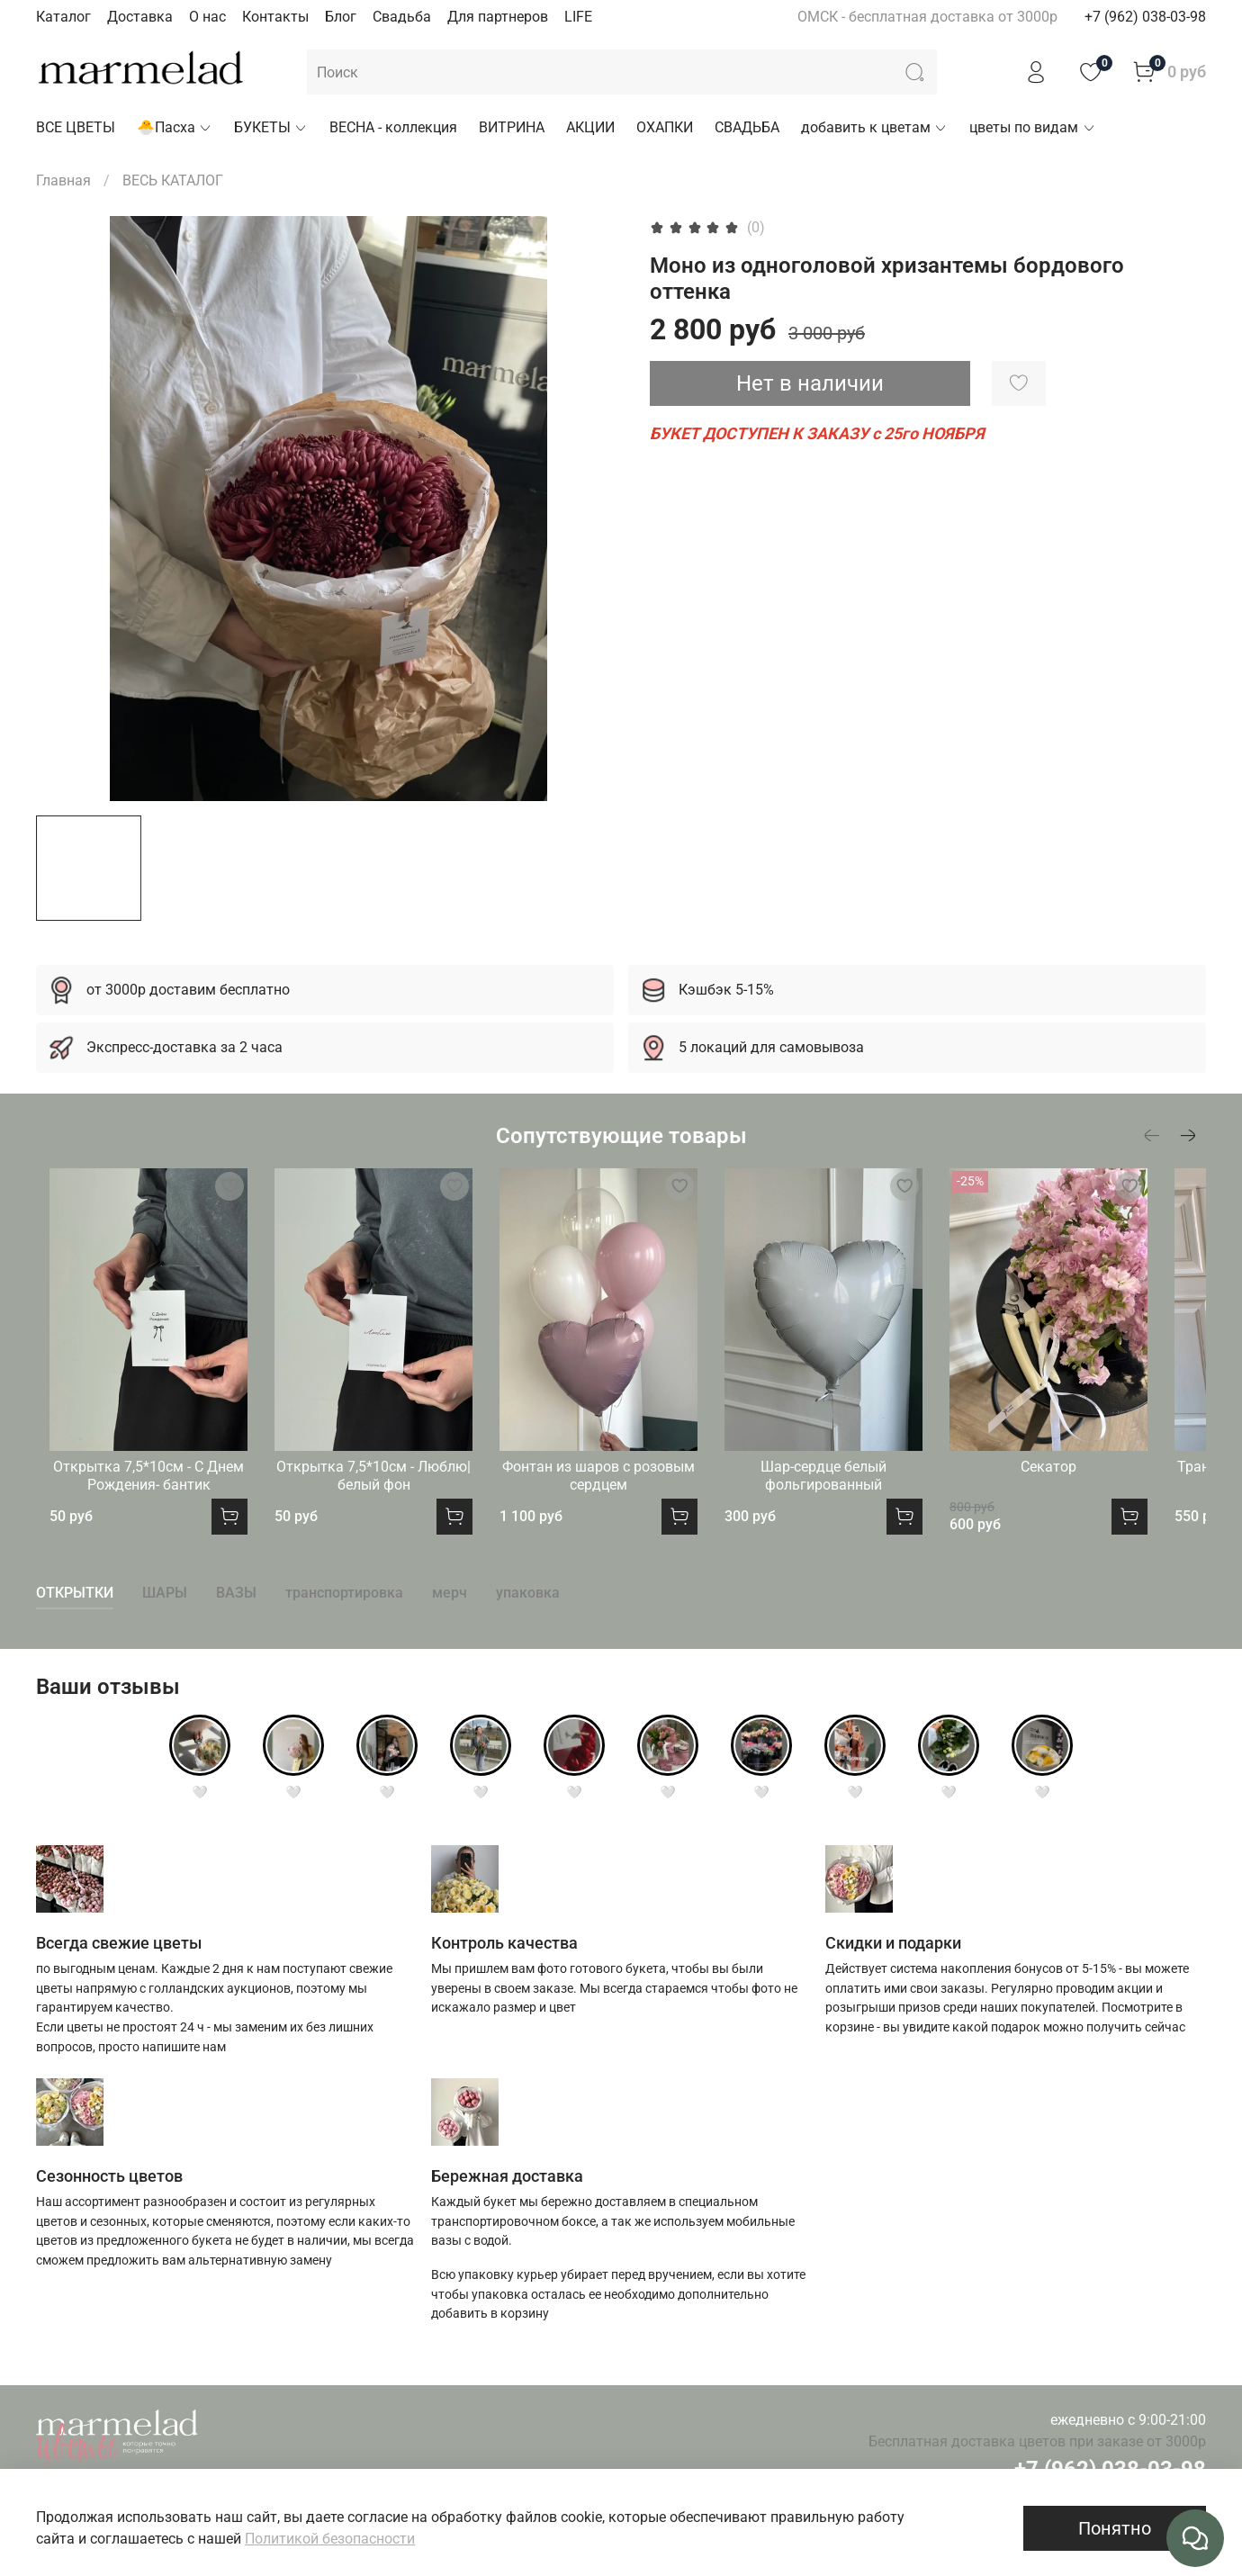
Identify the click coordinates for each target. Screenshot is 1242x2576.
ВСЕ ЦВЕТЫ (75, 127)
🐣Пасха (174, 127)
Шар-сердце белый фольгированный (860, 1497)
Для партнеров (497, 16)
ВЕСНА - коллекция (393, 127)
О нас (207, 16)
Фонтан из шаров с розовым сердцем (621, 1497)
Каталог (63, 16)
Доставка (140, 16)
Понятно (1114, 2528)
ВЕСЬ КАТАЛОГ (172, 180)
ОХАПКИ (664, 127)
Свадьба (402, 16)
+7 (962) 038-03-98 (1145, 16)
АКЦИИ (590, 127)
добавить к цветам (874, 127)
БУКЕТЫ (271, 127)
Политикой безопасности (330, 2538)
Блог (340, 16)
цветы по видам (1032, 127)
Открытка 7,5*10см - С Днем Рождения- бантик (142, 1497)
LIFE (578, 16)
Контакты (275, 16)
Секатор (1100, 1488)
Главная (63, 180)
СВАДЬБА (747, 127)
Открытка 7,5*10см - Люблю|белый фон (381, 1497)
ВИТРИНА (511, 127)
